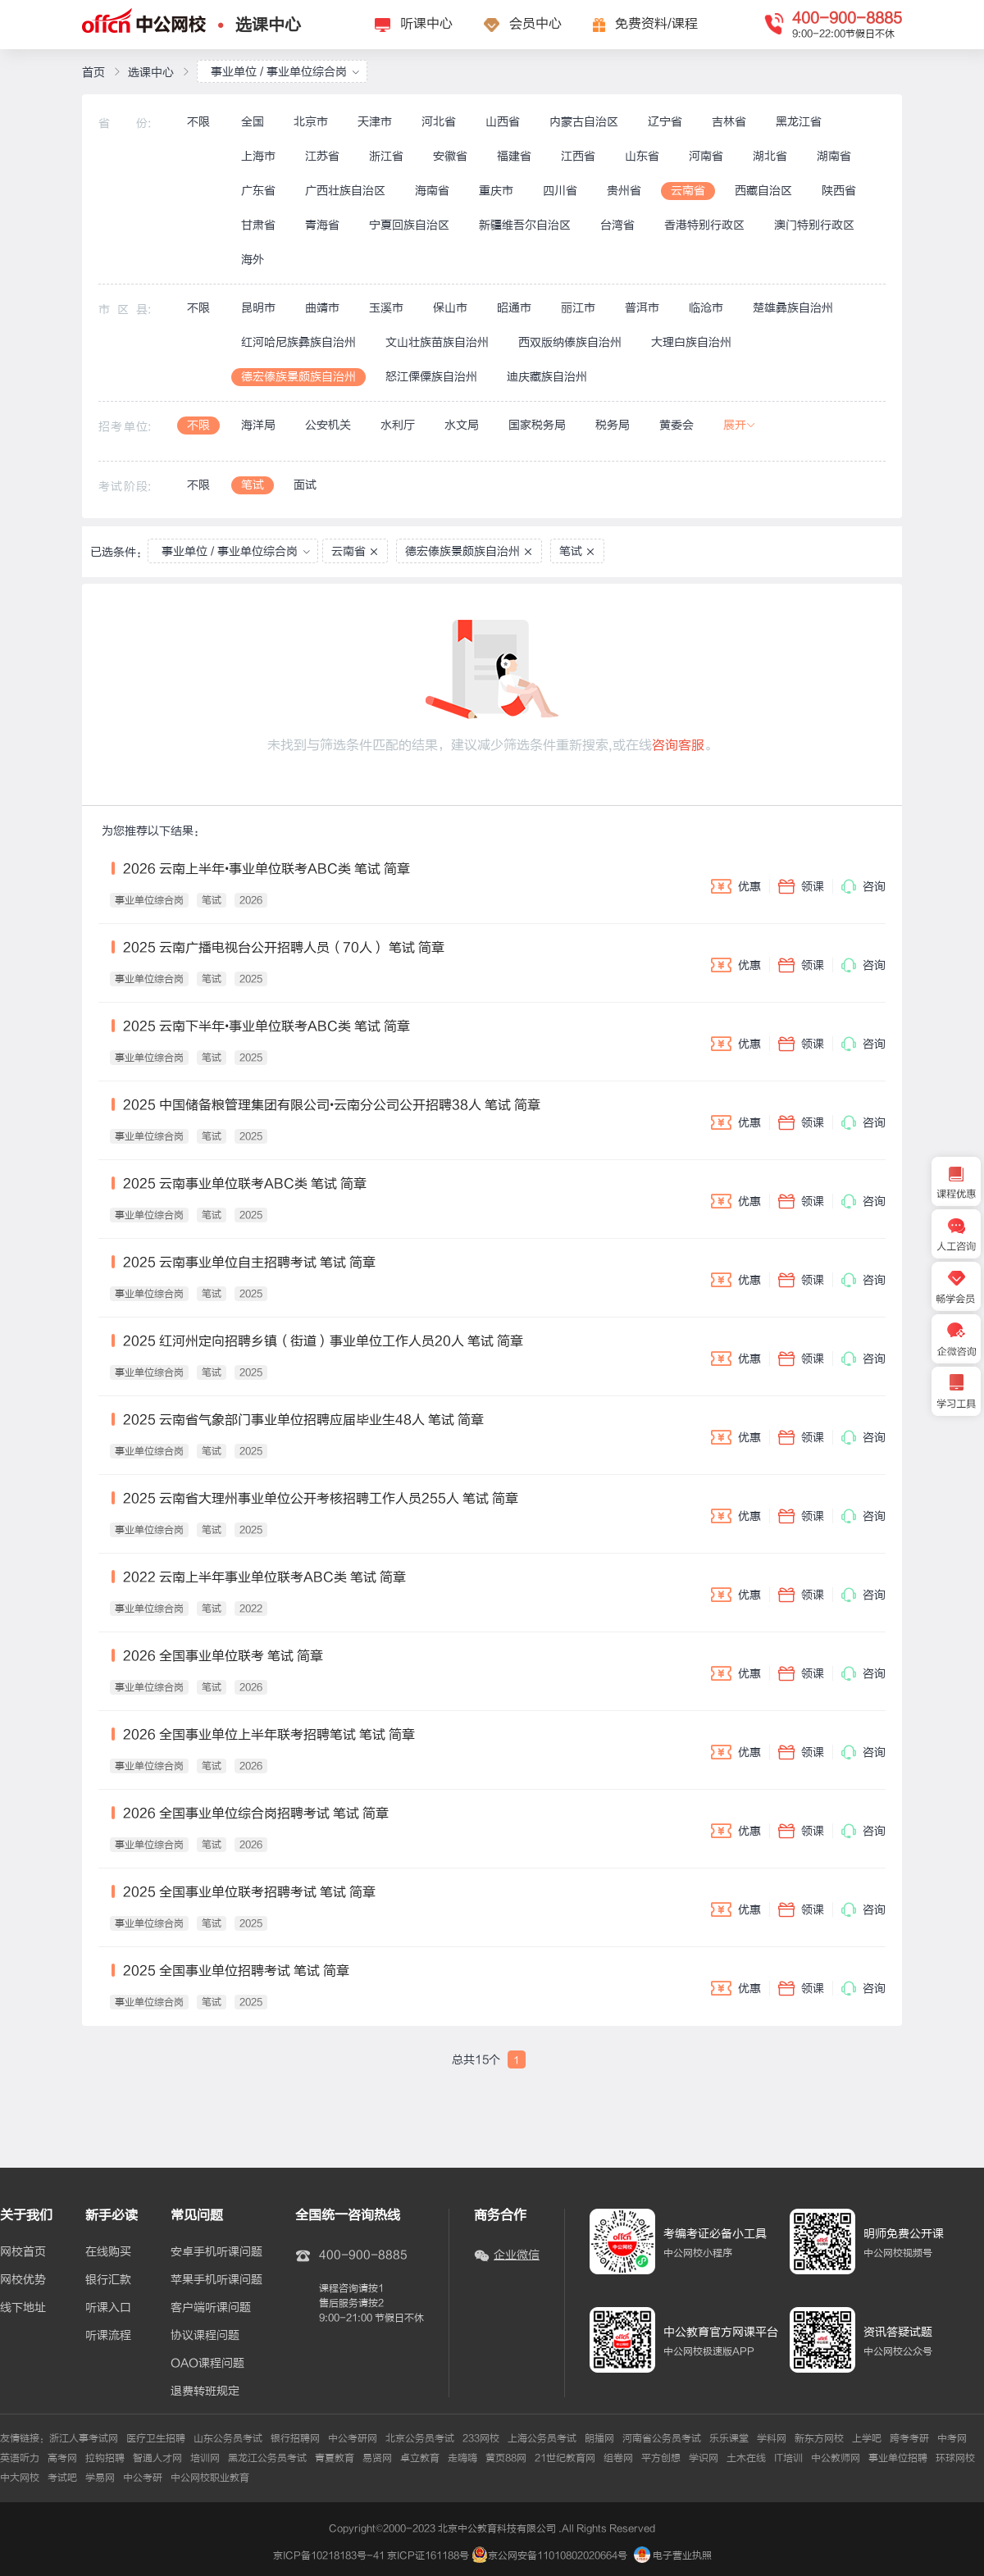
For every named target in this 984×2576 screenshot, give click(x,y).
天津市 (375, 122)
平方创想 (661, 2458)
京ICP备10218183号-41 (329, 2555)
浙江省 (386, 156)
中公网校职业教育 (210, 2477)
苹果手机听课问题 (216, 2280)
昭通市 (514, 308)
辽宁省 (665, 122)
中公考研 (142, 2477)
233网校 (480, 2438)
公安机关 (328, 425)
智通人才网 (157, 2458)
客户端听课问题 (211, 2308)
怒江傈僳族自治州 (431, 377)
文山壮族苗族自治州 (437, 342)
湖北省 (770, 156)
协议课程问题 (205, 2336)
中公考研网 (352, 2438)
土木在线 (746, 2458)
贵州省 (624, 191)
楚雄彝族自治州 (793, 308)
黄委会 (676, 425)
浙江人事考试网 (83, 2438)
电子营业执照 (673, 2555)
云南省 (688, 191)
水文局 (461, 425)
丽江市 (578, 308)
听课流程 (108, 2336)
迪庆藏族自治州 (547, 377)
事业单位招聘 (897, 2458)
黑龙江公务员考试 (267, 2458)
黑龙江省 (799, 122)
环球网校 (955, 2458)
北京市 (311, 122)
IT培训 (788, 2458)
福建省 (514, 156)
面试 (305, 485)
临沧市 (706, 308)
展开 (739, 425)
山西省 (502, 122)
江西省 (578, 156)
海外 (252, 259)
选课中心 (268, 25)
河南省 (706, 156)
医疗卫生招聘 (155, 2438)
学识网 (703, 2458)
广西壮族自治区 (345, 191)
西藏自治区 (763, 191)
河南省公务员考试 (661, 2438)
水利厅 (397, 425)
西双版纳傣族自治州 (570, 342)
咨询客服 (678, 745)
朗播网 (599, 2438)
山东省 (642, 156)
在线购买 (108, 2252)
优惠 (736, 886)
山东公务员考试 (228, 2438)
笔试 (252, 485)
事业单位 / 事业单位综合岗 (285, 72)
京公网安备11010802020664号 (557, 2555)
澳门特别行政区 (814, 225)
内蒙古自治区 (583, 122)
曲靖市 (322, 308)
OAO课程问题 (207, 2363)
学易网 (100, 2477)
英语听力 (19, 2458)
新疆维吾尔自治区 (525, 225)
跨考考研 (909, 2438)
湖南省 (834, 156)
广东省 (258, 191)
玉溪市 (386, 308)
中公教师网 (835, 2458)
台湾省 (617, 225)
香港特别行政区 (704, 225)
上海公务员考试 (542, 2438)
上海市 (258, 156)
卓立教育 (420, 2458)
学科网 (771, 2438)
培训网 (205, 2458)
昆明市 (258, 308)
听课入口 (108, 2308)
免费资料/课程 (656, 23)
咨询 (863, 886)
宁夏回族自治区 (409, 225)
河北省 (438, 122)
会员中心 (535, 23)
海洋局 (258, 425)
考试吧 (62, 2477)
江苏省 (322, 156)
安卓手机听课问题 (216, 2252)
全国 (252, 122)
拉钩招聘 (105, 2458)
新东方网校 (819, 2438)
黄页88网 (505, 2458)
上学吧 (867, 2438)
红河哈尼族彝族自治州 (298, 342)
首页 (93, 73)
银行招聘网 (295, 2438)
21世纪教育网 (565, 2458)
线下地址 (23, 2308)
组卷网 (618, 2458)
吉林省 (729, 122)
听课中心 (426, 23)
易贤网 (377, 2458)
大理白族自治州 (691, 342)
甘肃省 (258, 225)
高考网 (62, 2458)
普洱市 (642, 308)
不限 (198, 122)
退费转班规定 (205, 2391)
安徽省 (450, 156)
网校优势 (23, 2280)
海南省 (432, 191)
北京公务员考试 (419, 2438)
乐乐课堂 (729, 2438)
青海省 (322, 225)
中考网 (952, 2438)
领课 (801, 886)
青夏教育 (334, 2458)
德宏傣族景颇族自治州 (298, 377)
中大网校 (19, 2477)
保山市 (450, 308)
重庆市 (496, 191)
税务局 (612, 425)
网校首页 (23, 2252)
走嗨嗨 (462, 2458)
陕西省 (839, 191)
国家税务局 (537, 425)
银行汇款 (108, 2280)
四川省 (560, 191)
